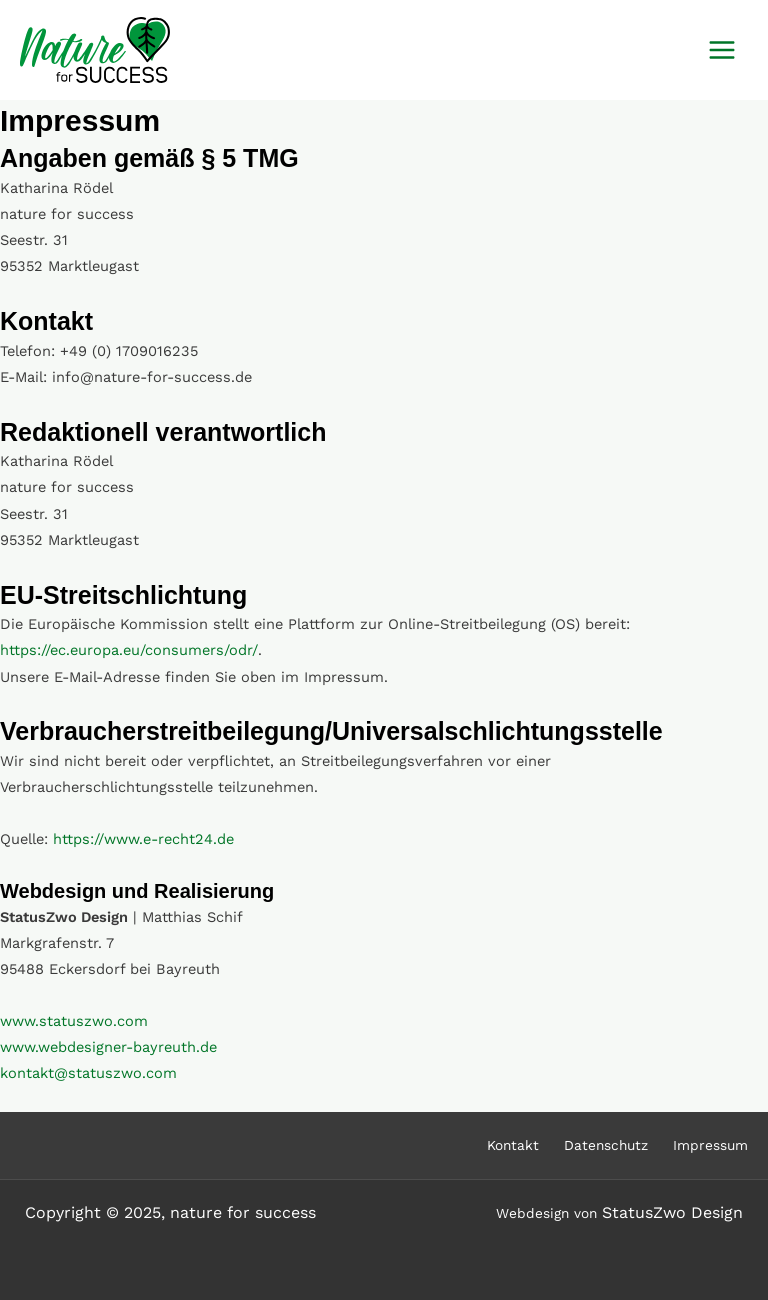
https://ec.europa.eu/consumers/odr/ (129, 650)
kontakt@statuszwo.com (88, 1073)
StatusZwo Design (672, 1212)
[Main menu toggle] (722, 50)
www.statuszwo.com (74, 1021)
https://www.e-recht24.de (143, 839)
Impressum (710, 1145)
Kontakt (513, 1145)
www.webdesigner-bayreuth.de (108, 1047)
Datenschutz (606, 1145)
